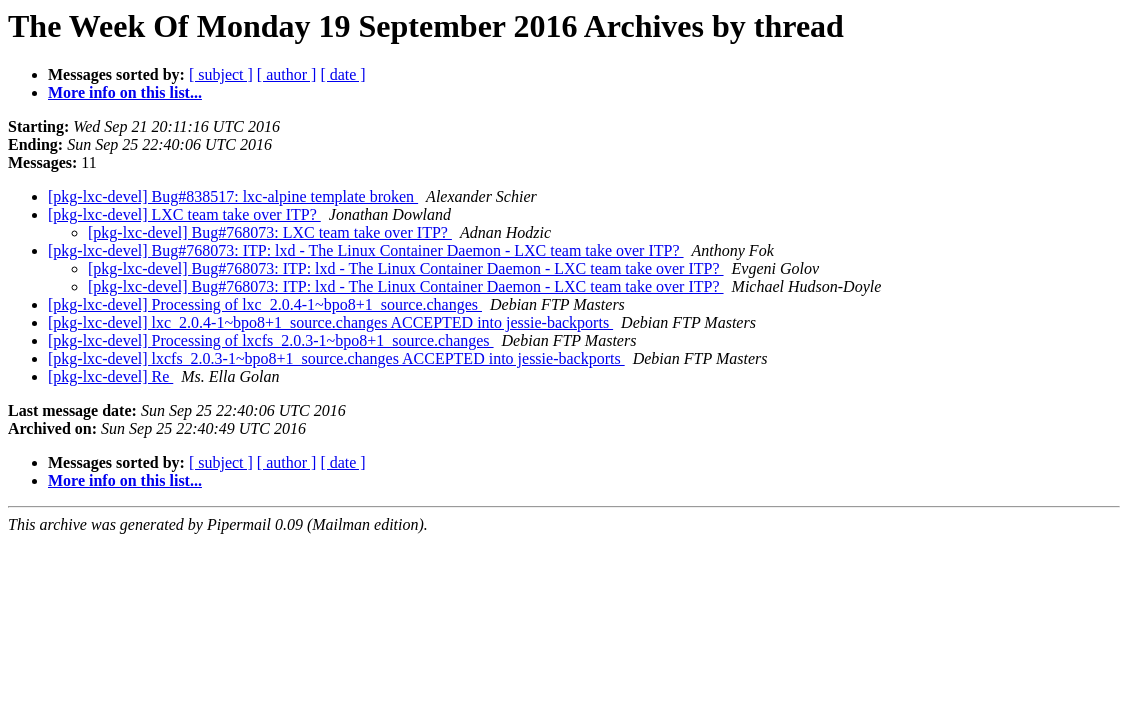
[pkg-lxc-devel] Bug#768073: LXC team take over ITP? (270, 232)
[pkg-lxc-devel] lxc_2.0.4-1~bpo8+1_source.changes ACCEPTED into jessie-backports (330, 322)
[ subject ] (221, 74)
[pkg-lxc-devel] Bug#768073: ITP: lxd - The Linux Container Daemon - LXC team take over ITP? (366, 250)
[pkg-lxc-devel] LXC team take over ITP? (184, 214)
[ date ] (342, 74)
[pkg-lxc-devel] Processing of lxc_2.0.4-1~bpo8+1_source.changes (265, 304)
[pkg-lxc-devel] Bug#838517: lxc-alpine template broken (233, 196)
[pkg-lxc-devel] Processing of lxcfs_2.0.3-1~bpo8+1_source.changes (271, 340)
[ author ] (287, 74)
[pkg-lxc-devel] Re (110, 376)
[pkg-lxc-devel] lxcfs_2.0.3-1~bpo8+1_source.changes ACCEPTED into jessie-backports (336, 358)
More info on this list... (125, 92)
